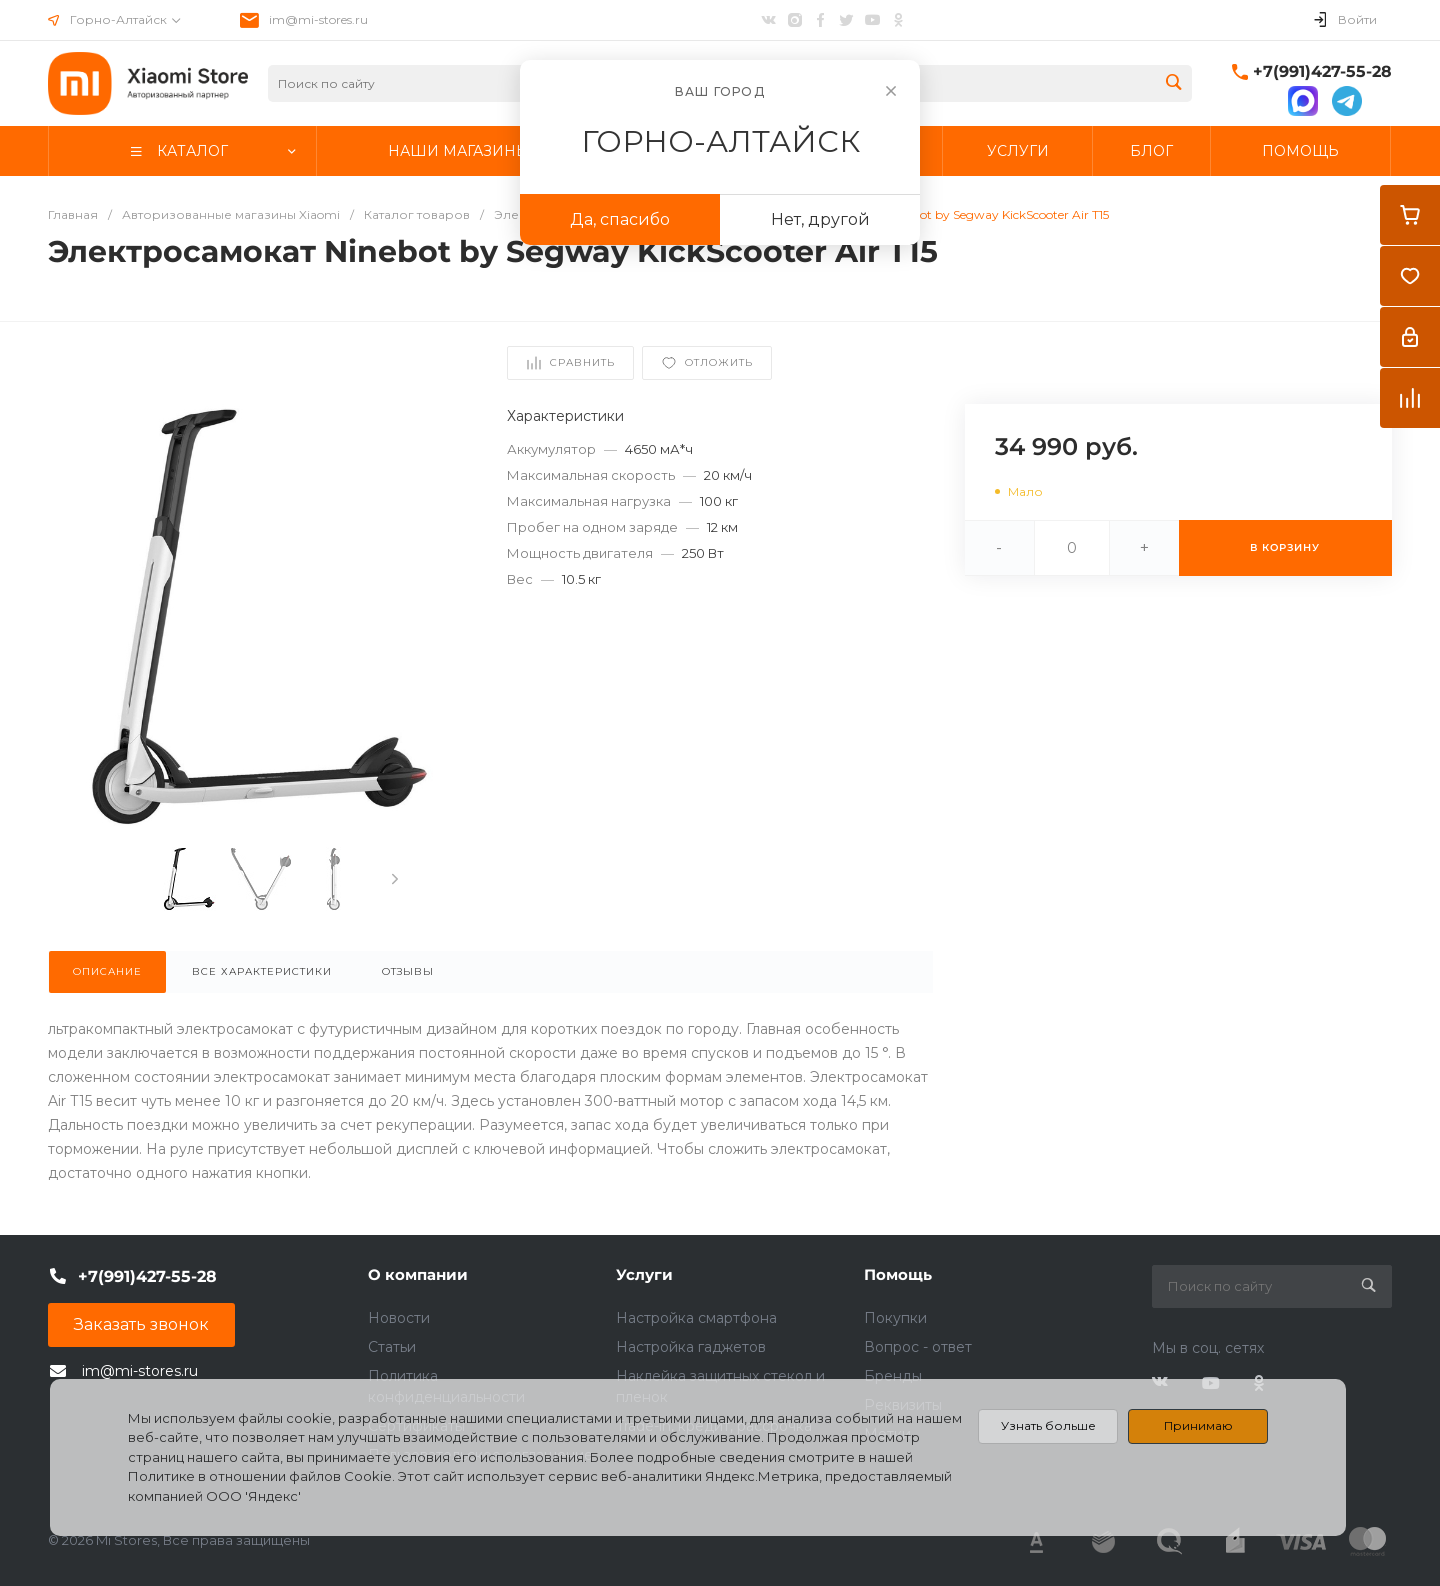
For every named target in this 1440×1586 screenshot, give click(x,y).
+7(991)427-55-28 (1322, 71)
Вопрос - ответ (918, 1347)
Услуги (644, 1274)
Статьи (392, 1347)
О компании (418, 1274)
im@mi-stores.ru (318, 19)
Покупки (895, 1318)
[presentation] (395, 879)
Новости (399, 1318)
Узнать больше (1048, 1425)
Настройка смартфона (696, 1318)
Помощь (898, 1274)
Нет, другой (820, 219)
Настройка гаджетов (691, 1347)
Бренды (893, 1376)
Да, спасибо (620, 219)
